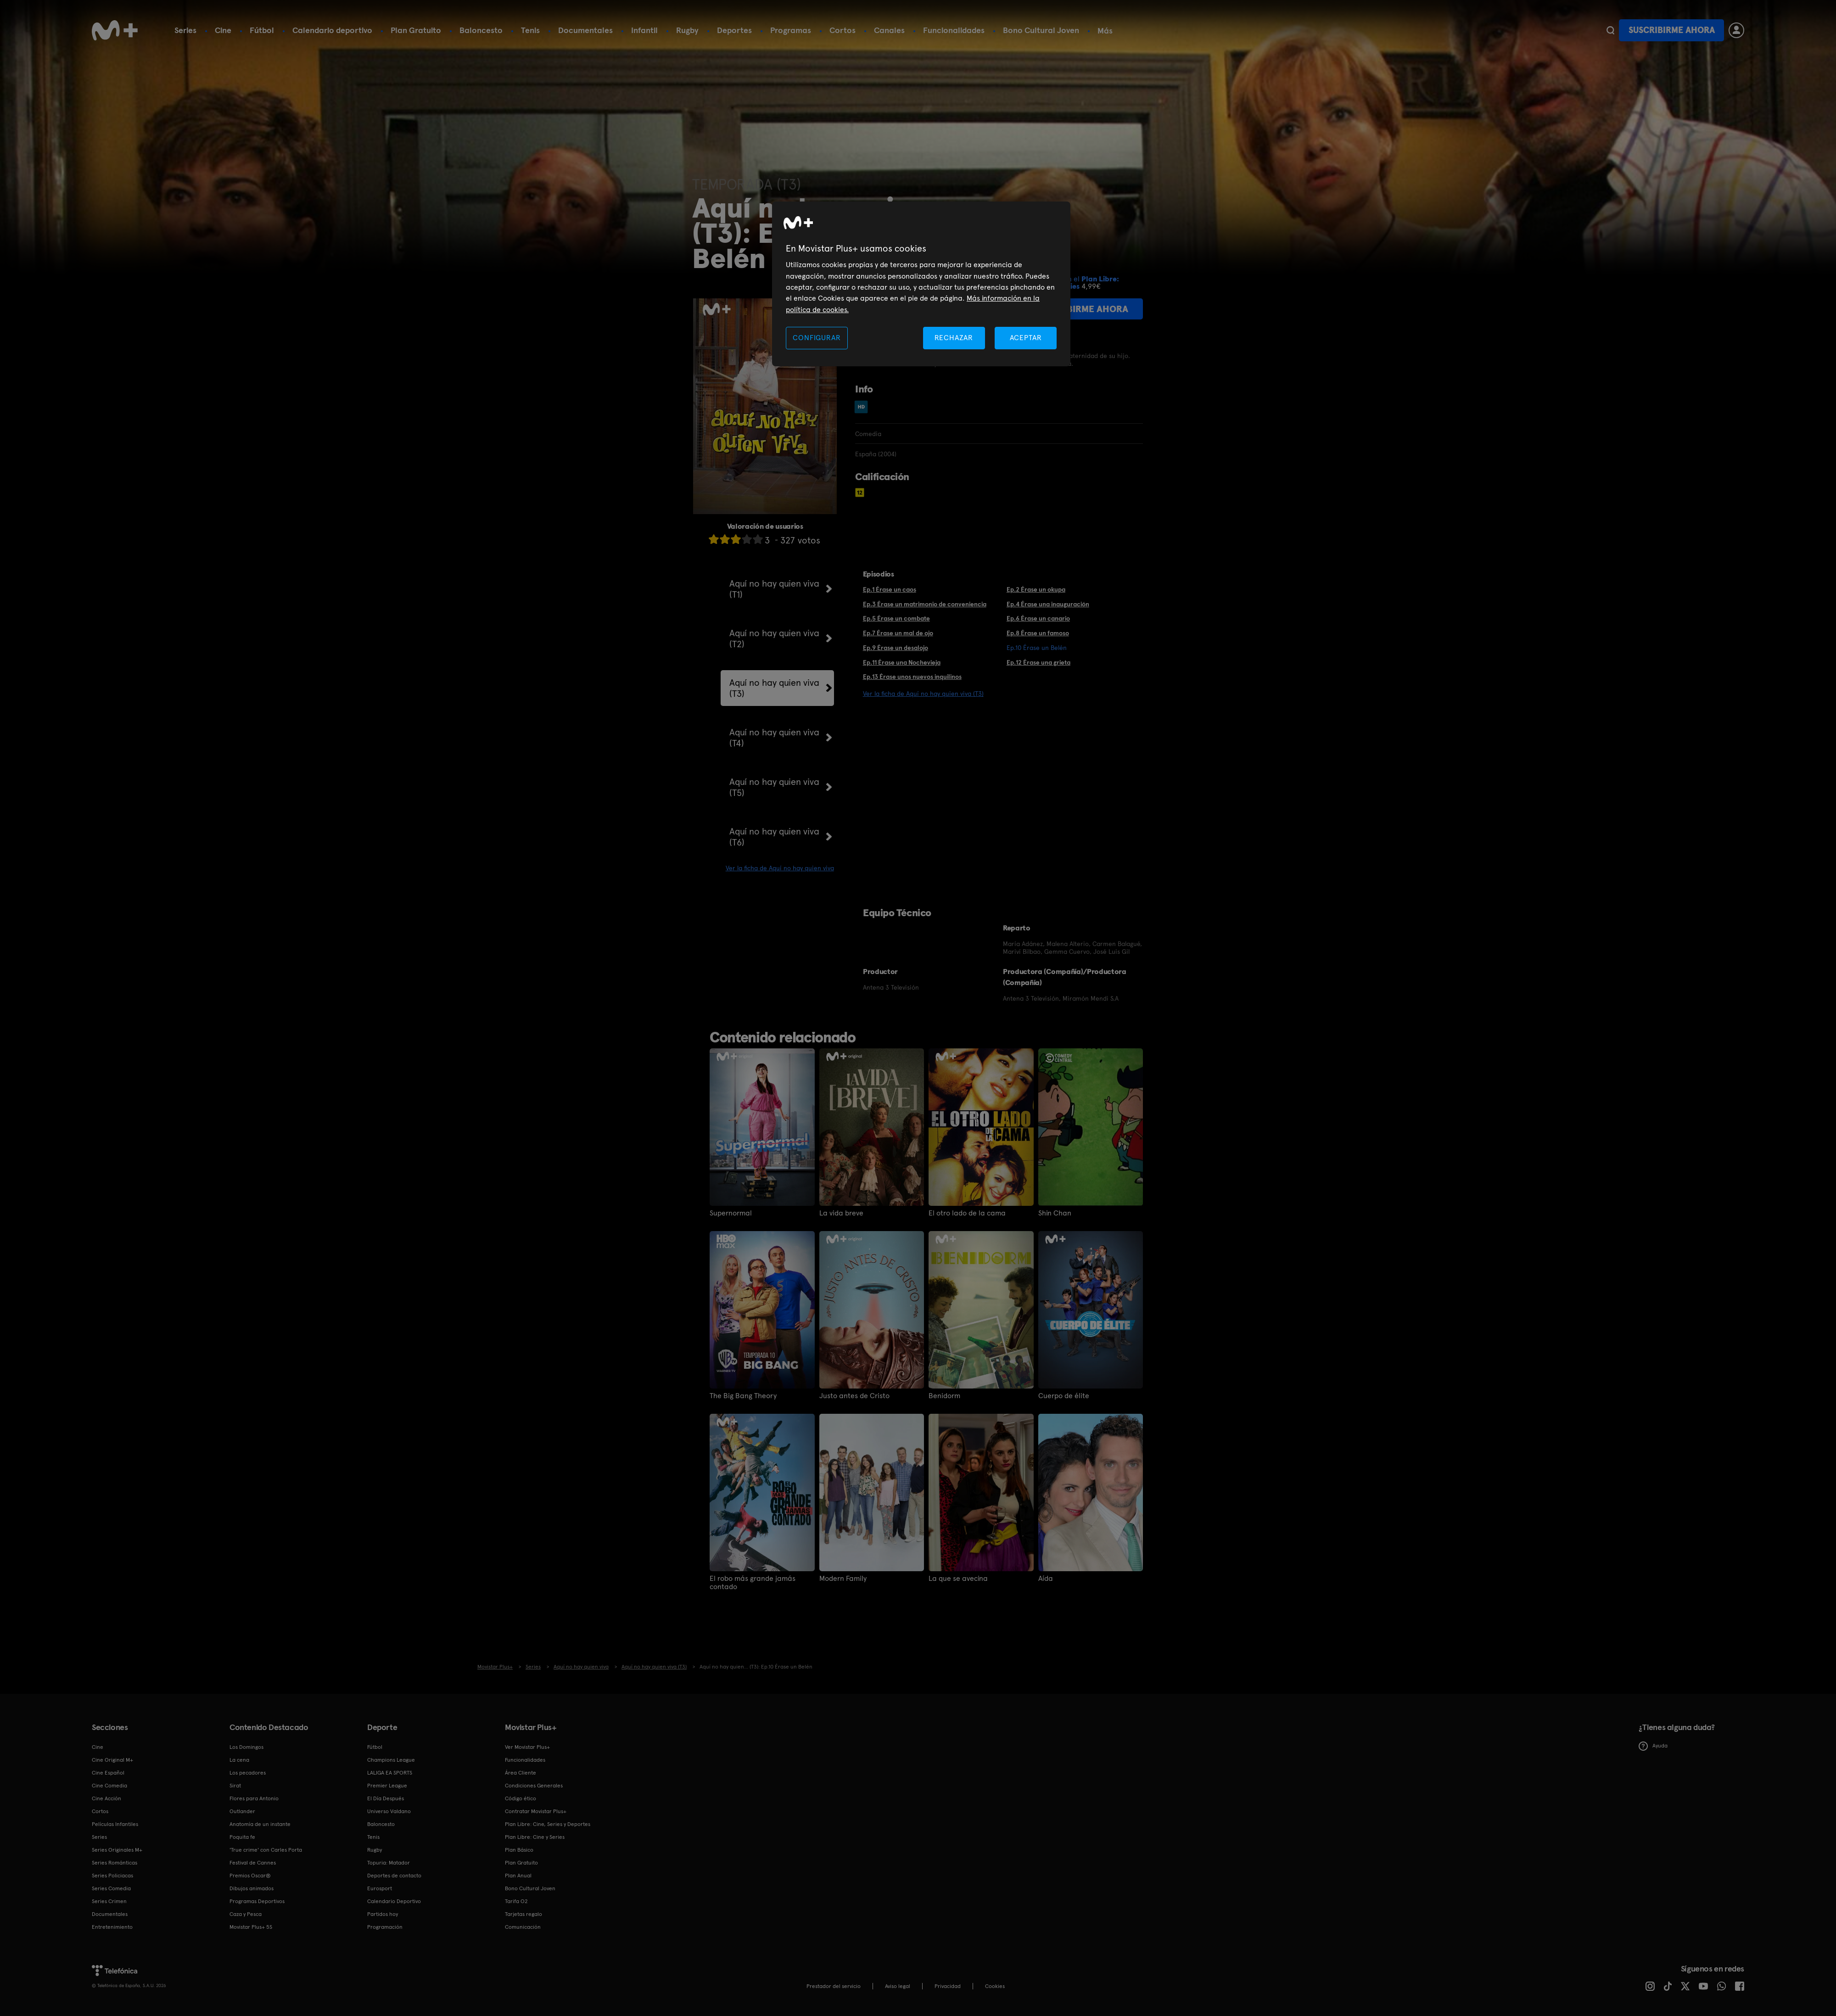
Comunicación (523, 1927)
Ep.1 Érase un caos (889, 589)
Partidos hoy (382, 1914)
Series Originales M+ (117, 1850)
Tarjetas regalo (523, 1914)
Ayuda (1653, 1746)
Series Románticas (114, 1862)
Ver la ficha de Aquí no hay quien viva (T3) (923, 693)
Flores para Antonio (254, 1798)
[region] (921, 284)
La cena (239, 1760)
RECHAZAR (954, 337)
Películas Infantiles (115, 1824)
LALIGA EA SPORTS (389, 1773)
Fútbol (262, 30)
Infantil (644, 30)
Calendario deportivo (332, 30)
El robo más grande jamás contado (752, 1582)
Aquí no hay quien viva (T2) (774, 638)
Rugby (687, 30)
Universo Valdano (389, 1811)
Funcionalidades (954, 30)
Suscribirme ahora (1672, 30)
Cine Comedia (109, 1785)
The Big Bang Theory (743, 1396)
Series (185, 30)
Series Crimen (109, 1901)
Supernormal (731, 1213)
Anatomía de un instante (260, 1824)
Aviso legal (897, 1986)
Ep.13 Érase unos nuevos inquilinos (912, 676)
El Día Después (385, 1798)
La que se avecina (958, 1578)
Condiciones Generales (534, 1785)
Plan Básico (519, 1850)
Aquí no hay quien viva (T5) (774, 787)
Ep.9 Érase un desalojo (895, 647)
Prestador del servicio (833, 1986)
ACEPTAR (1026, 337)
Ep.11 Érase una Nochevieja (901, 662)
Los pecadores (248, 1773)
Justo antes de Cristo (854, 1396)
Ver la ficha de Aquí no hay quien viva (780, 868)
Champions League (391, 1760)
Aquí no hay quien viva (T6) (774, 837)
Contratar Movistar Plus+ (535, 1811)
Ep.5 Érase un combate (896, 618)
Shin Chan (1054, 1213)
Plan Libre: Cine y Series (535, 1837)
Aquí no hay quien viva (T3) (774, 688)
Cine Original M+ (112, 1760)
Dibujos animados (252, 1888)
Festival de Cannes (253, 1862)
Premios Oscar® (250, 1875)
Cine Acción (106, 1798)
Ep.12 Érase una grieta (1038, 662)
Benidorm (944, 1396)
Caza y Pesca (246, 1914)
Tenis (530, 30)
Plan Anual (518, 1875)
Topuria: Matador (388, 1862)
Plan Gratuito (416, 30)
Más (1105, 30)
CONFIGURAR (816, 337)
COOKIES (995, 1986)
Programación (385, 1927)
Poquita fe (242, 1837)
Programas (790, 30)
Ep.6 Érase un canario (1038, 618)
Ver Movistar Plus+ (527, 1747)
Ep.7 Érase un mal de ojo (898, 633)
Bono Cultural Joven (1041, 30)
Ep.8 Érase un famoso (1038, 633)
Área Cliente (520, 1773)
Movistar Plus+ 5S (251, 1927)
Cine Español (108, 1773)
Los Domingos (246, 1747)
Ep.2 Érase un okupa (1036, 589)
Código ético (520, 1798)
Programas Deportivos (257, 1901)
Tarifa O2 (516, 1901)
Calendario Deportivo (394, 1901)
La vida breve (841, 1213)
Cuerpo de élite (1063, 1396)
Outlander (242, 1811)
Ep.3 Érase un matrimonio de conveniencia (924, 604)
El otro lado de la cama (967, 1213)
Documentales (585, 30)
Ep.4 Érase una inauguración (1048, 604)
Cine (223, 30)
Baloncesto (481, 30)
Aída (1045, 1578)
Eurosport (379, 1888)
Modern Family (843, 1578)
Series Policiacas (112, 1875)
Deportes (734, 30)
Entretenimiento (112, 1927)
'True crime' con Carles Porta (266, 1850)
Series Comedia (111, 1888)
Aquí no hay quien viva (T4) (774, 738)
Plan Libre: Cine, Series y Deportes (547, 1824)
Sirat (235, 1785)
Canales (889, 30)
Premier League (387, 1785)
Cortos (842, 30)
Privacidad (948, 1986)
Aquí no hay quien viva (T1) (774, 589)
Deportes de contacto (394, 1875)
